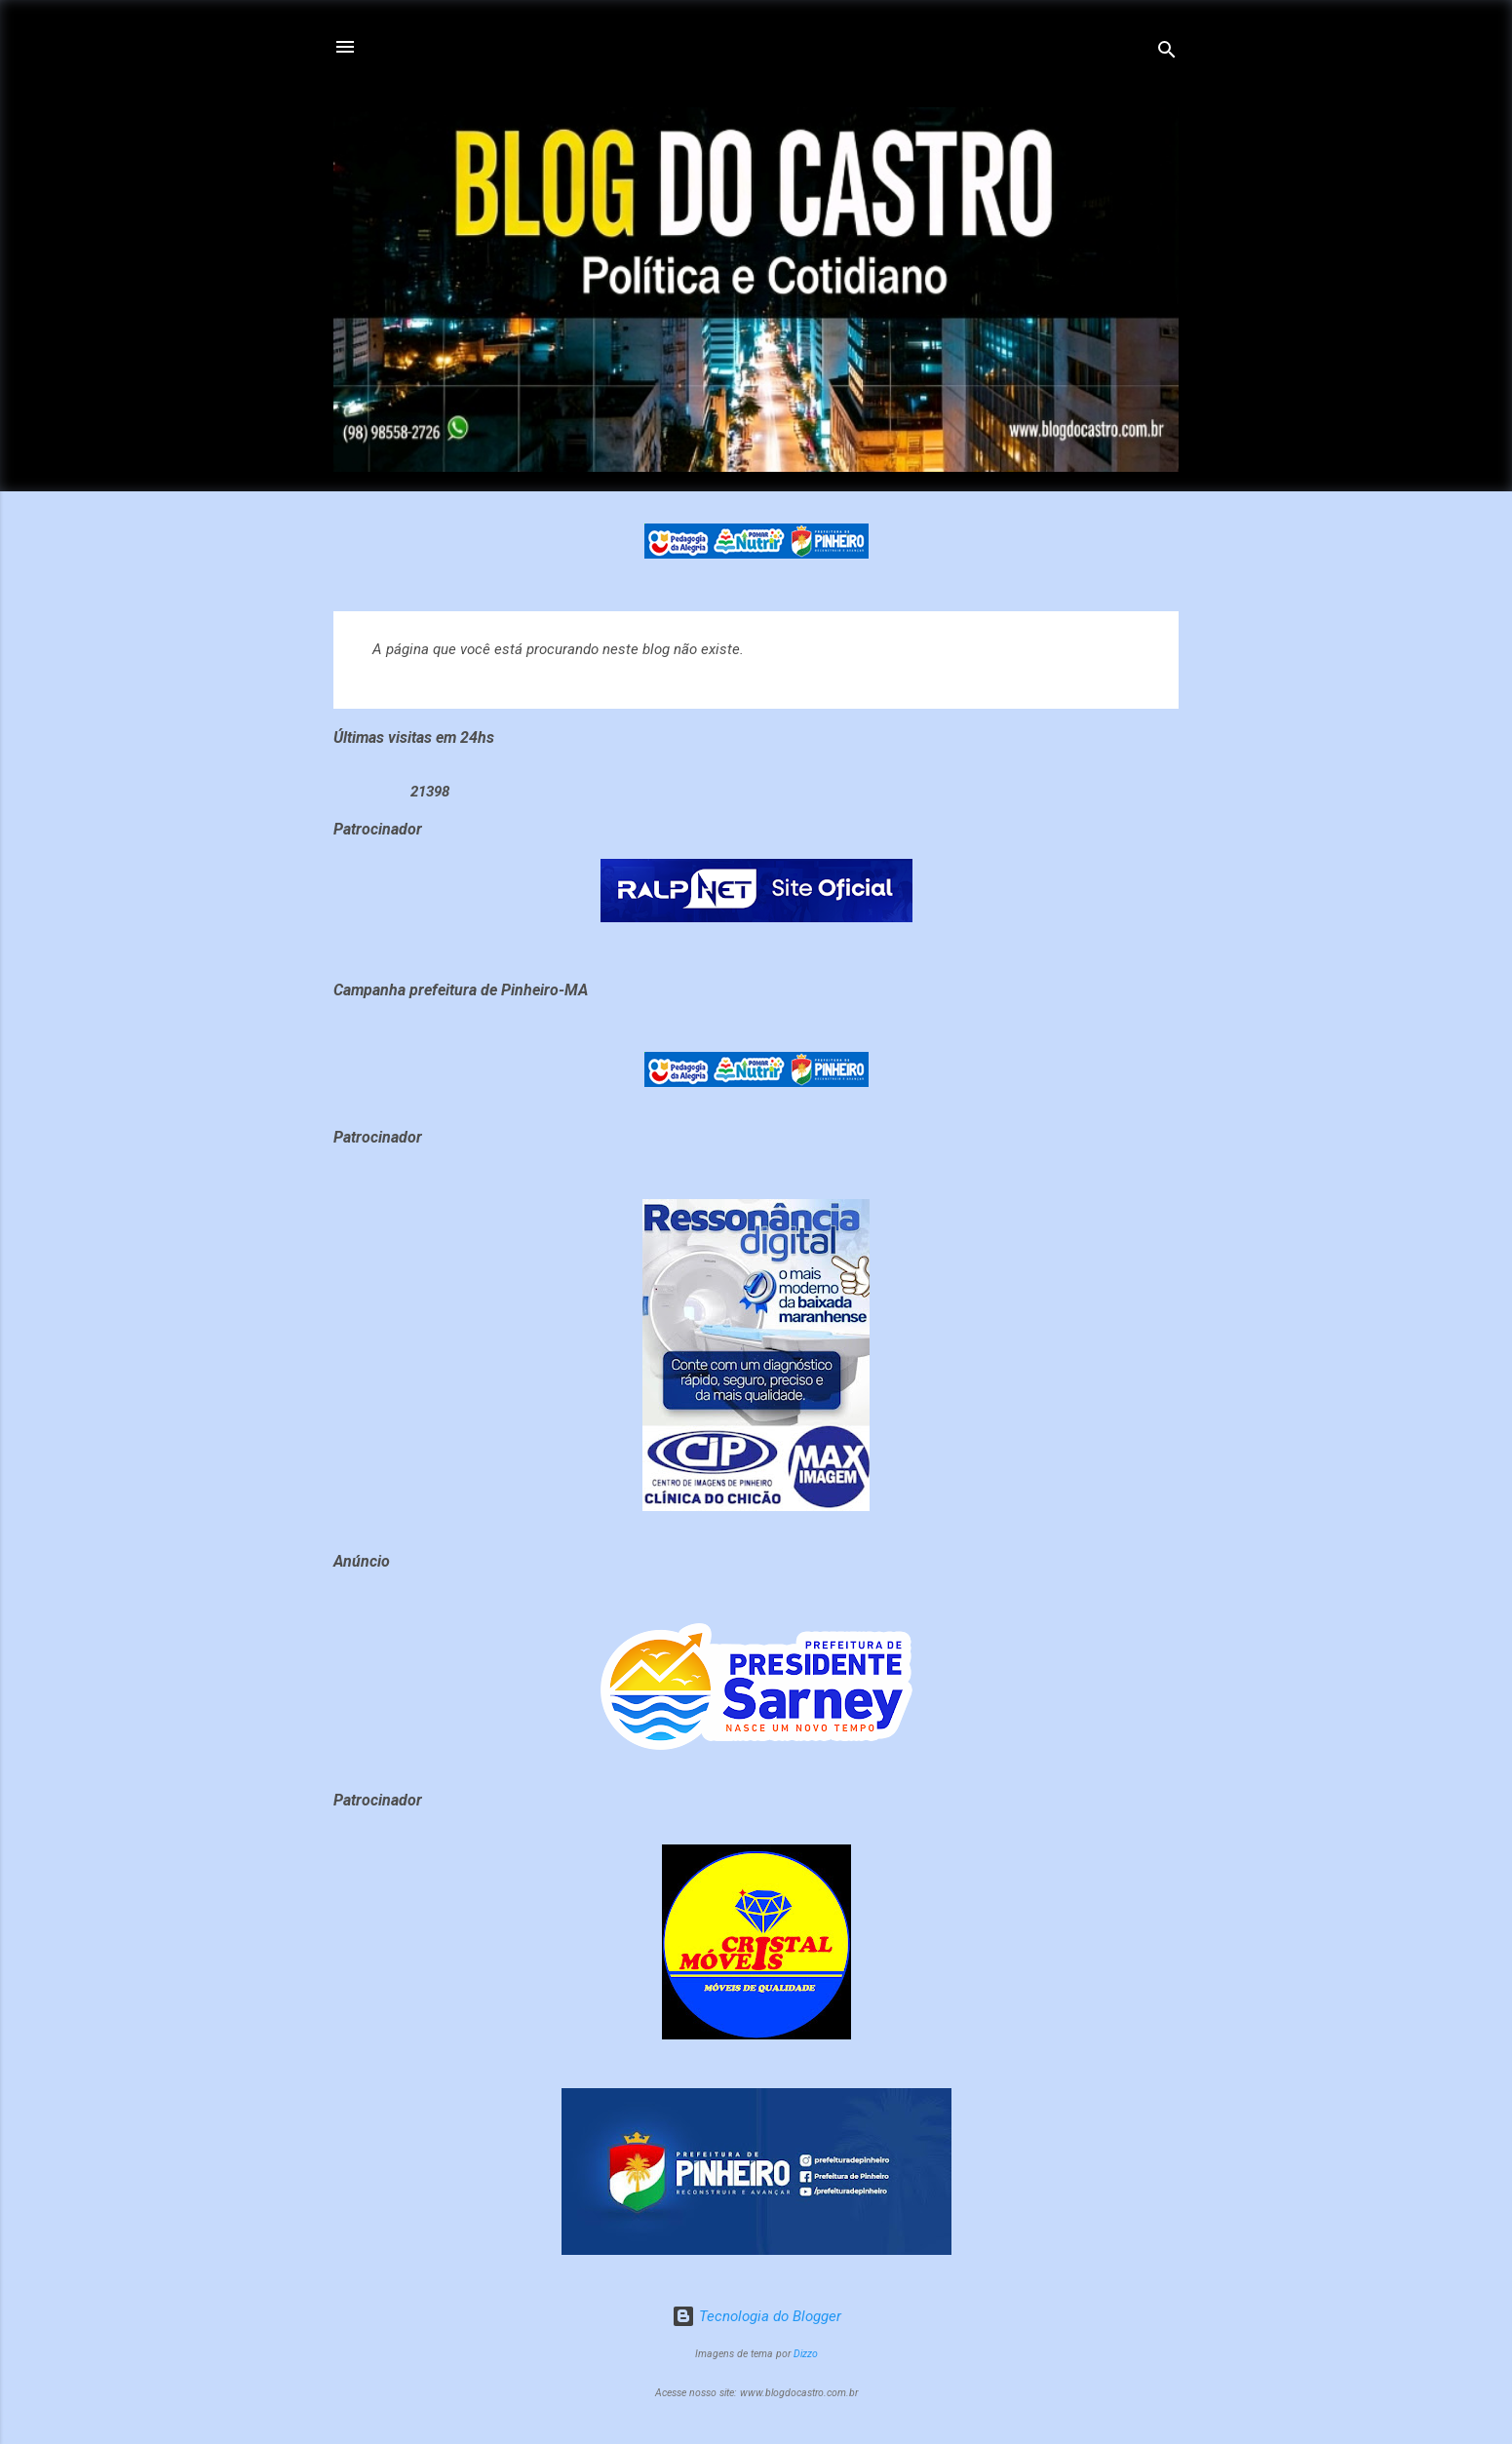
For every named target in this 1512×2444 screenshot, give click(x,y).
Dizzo (806, 2353)
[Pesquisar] (1167, 53)
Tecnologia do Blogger (756, 2316)
